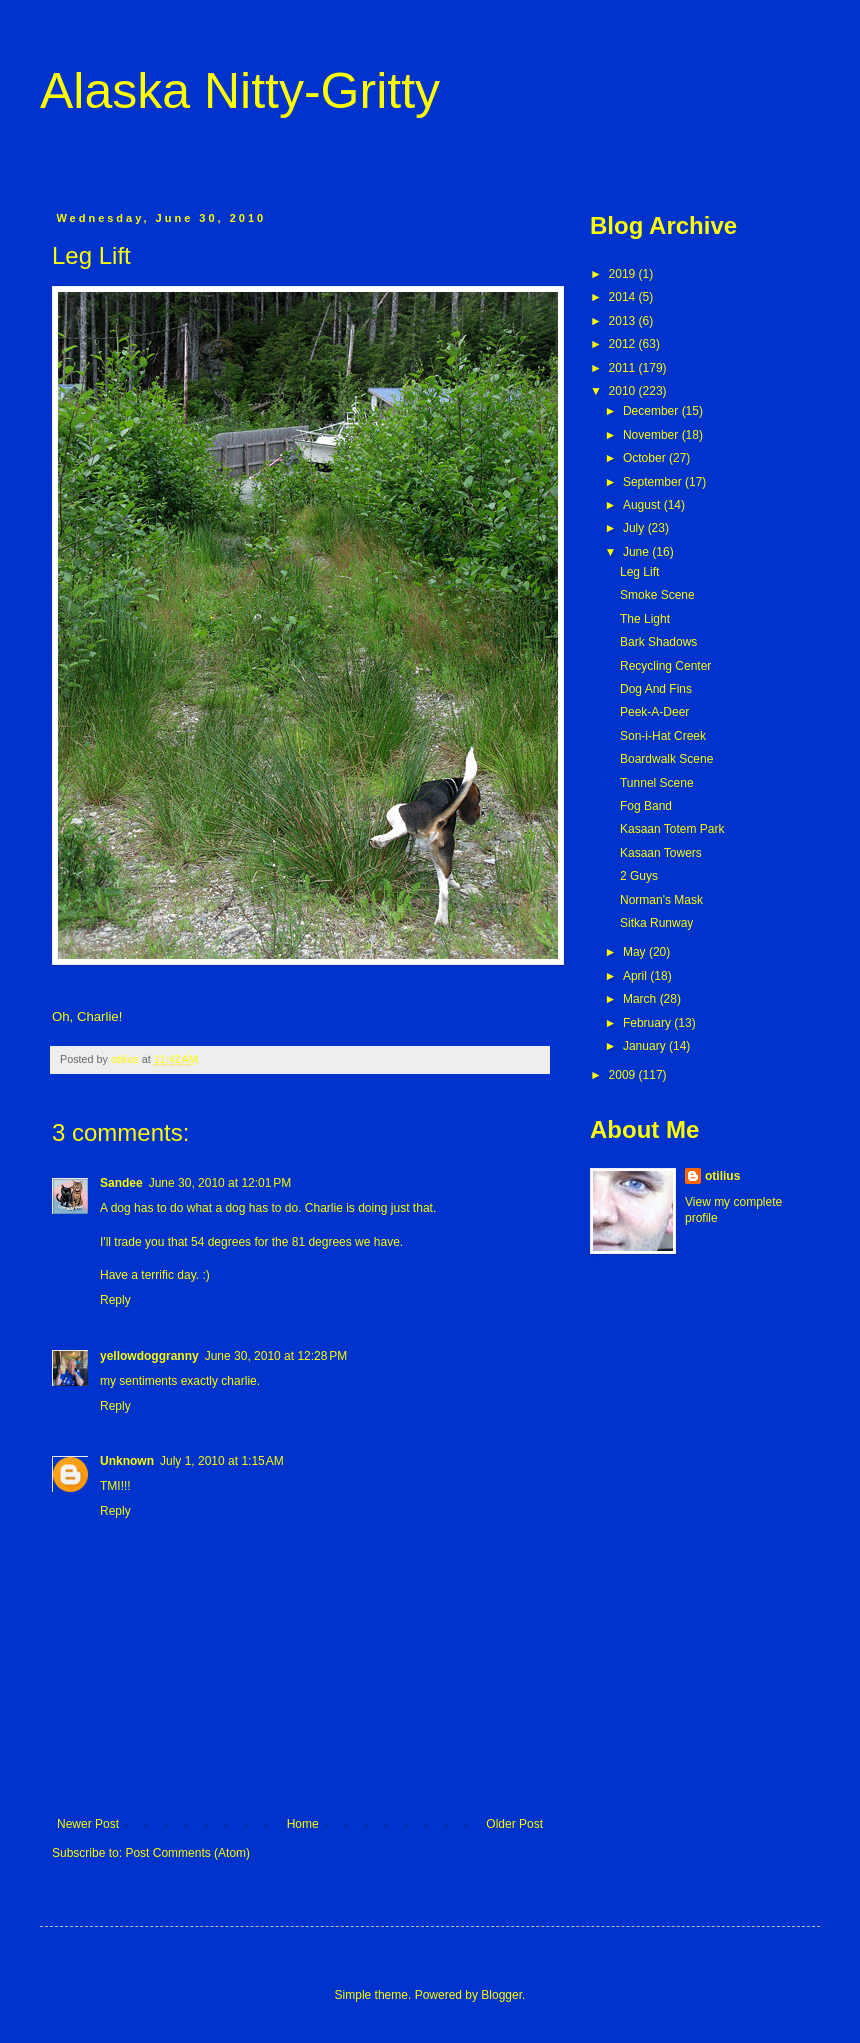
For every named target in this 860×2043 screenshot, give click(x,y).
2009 (624, 1075)
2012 (624, 344)
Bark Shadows (658, 642)
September (654, 482)
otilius (722, 1176)
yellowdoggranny (149, 1356)
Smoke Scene (657, 595)
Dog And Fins (656, 689)
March (641, 999)
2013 (624, 321)
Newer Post (88, 1824)
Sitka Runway (656, 923)
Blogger (501, 1995)
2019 (624, 274)
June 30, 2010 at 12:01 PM (220, 1183)
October (646, 458)
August (643, 505)
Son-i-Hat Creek (663, 736)
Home (303, 1824)
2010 (624, 391)
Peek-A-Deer (654, 712)
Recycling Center (665, 666)
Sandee (121, 1183)
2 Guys (639, 876)
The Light (645, 619)
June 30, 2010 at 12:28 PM (276, 1356)
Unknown (127, 1461)
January (646, 1046)
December (652, 411)
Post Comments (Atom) (187, 1853)
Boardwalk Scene (666, 759)
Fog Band (646, 806)
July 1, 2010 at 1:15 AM (222, 1461)
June (637, 552)
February (648, 1023)
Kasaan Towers (661, 853)
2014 (624, 297)
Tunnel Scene (657, 783)
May (636, 952)
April (636, 976)
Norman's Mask (661, 900)
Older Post (514, 1824)
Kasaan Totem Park (672, 829)
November (652, 435)
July (635, 528)
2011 (624, 368)
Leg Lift (639, 572)
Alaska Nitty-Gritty (240, 91)
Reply (115, 1300)
